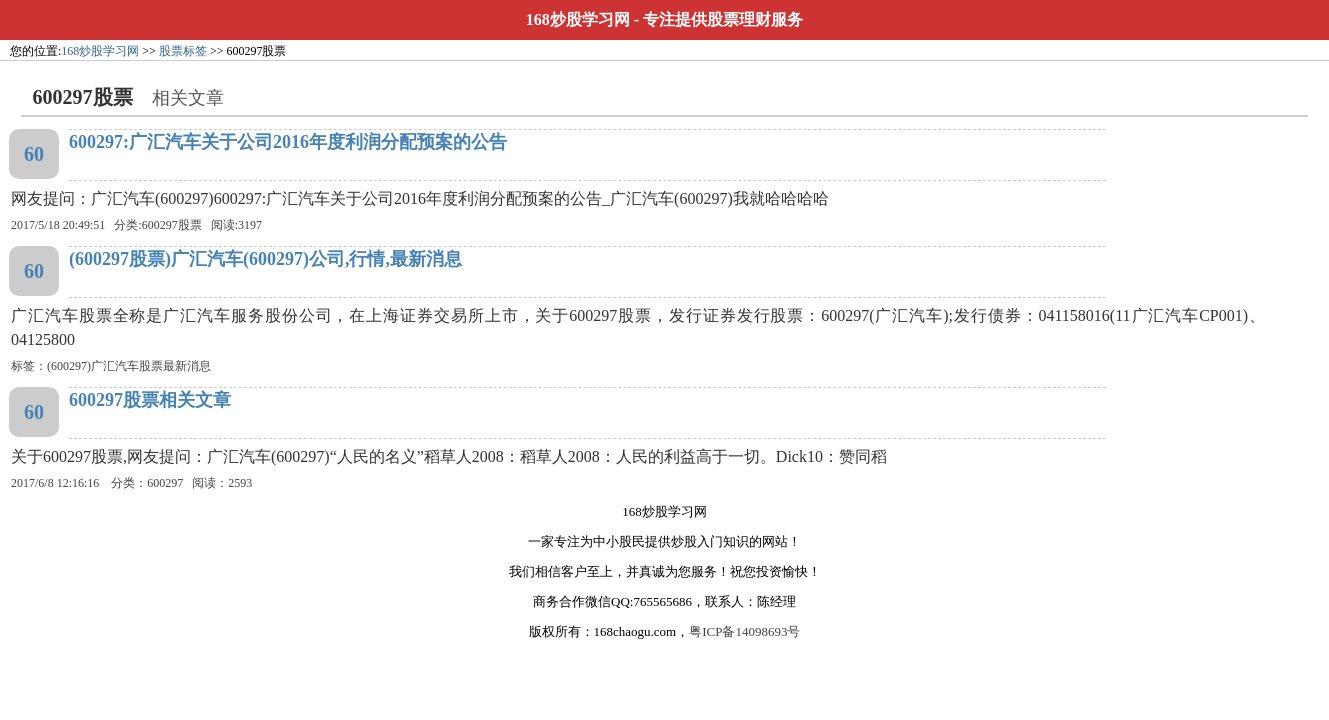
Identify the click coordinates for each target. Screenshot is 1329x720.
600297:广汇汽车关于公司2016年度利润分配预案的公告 (288, 142)
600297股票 (172, 225)
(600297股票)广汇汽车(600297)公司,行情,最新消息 (265, 259)
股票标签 (183, 51)
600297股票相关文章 (150, 400)
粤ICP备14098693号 (744, 631)
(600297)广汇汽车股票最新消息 (129, 366)
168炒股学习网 (578, 19)
